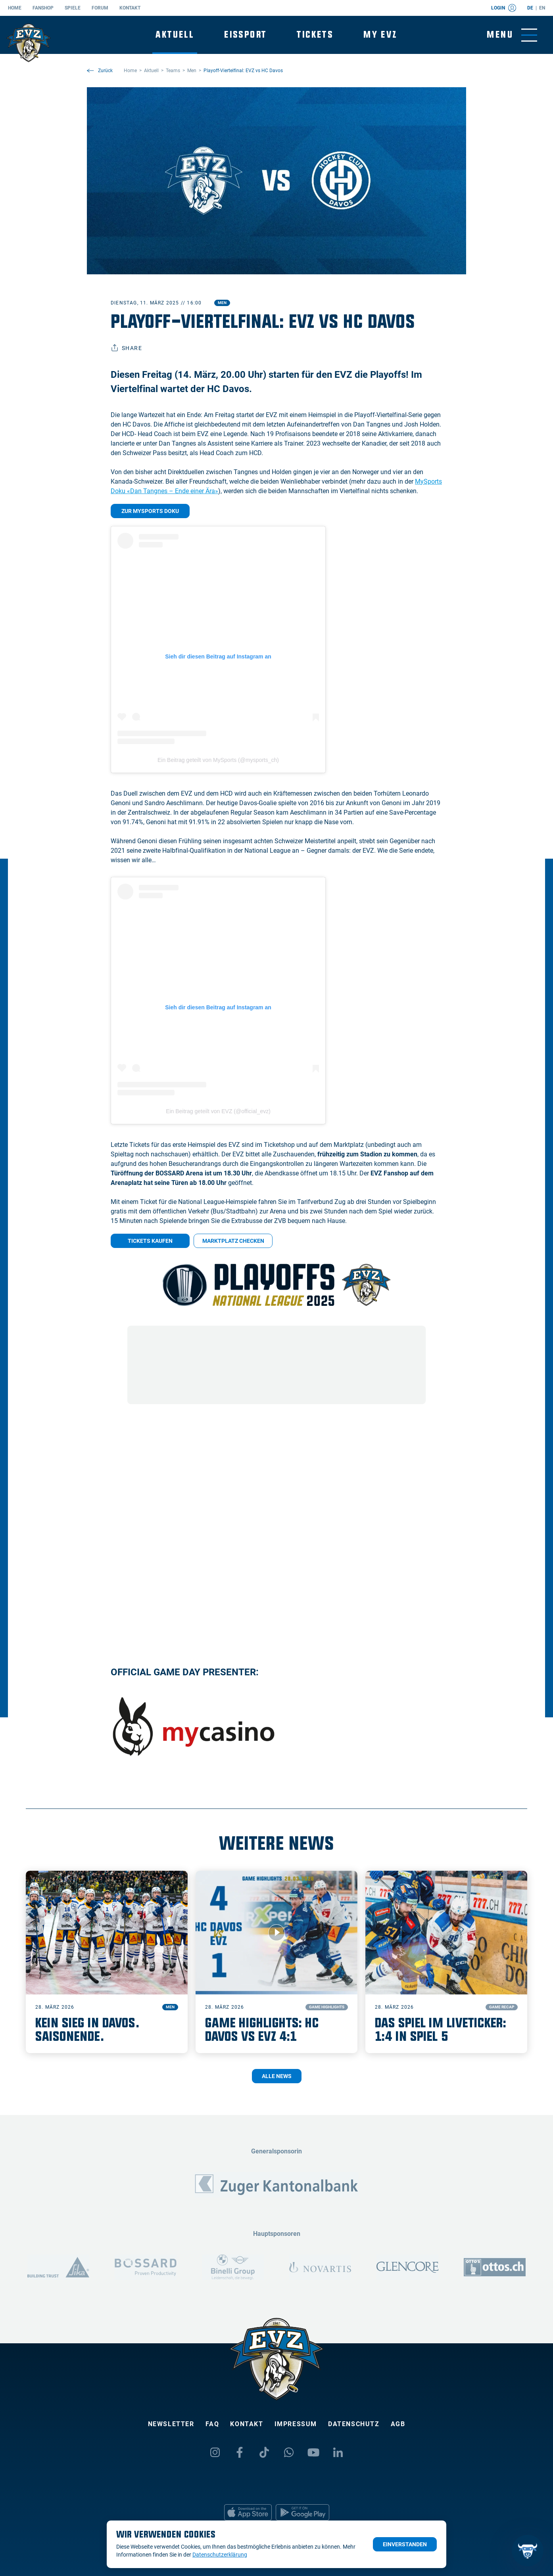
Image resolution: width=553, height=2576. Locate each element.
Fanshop (43, 8)
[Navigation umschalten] (512, 35)
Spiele (73, 8)
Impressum (296, 2424)
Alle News (277, 2076)
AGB (398, 2424)
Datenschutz (354, 2424)
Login (503, 8)
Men (222, 302)
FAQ (212, 2424)
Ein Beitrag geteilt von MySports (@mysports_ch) (218, 760)
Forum (100, 8)
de (530, 8)
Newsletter (171, 2424)
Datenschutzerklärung (219, 2554)
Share (126, 348)
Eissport (245, 35)
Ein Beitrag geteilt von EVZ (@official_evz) (218, 1111)
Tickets (315, 35)
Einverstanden (405, 2544)
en (542, 8)
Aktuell (175, 35)
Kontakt (129, 8)
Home (14, 8)
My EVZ (380, 35)
